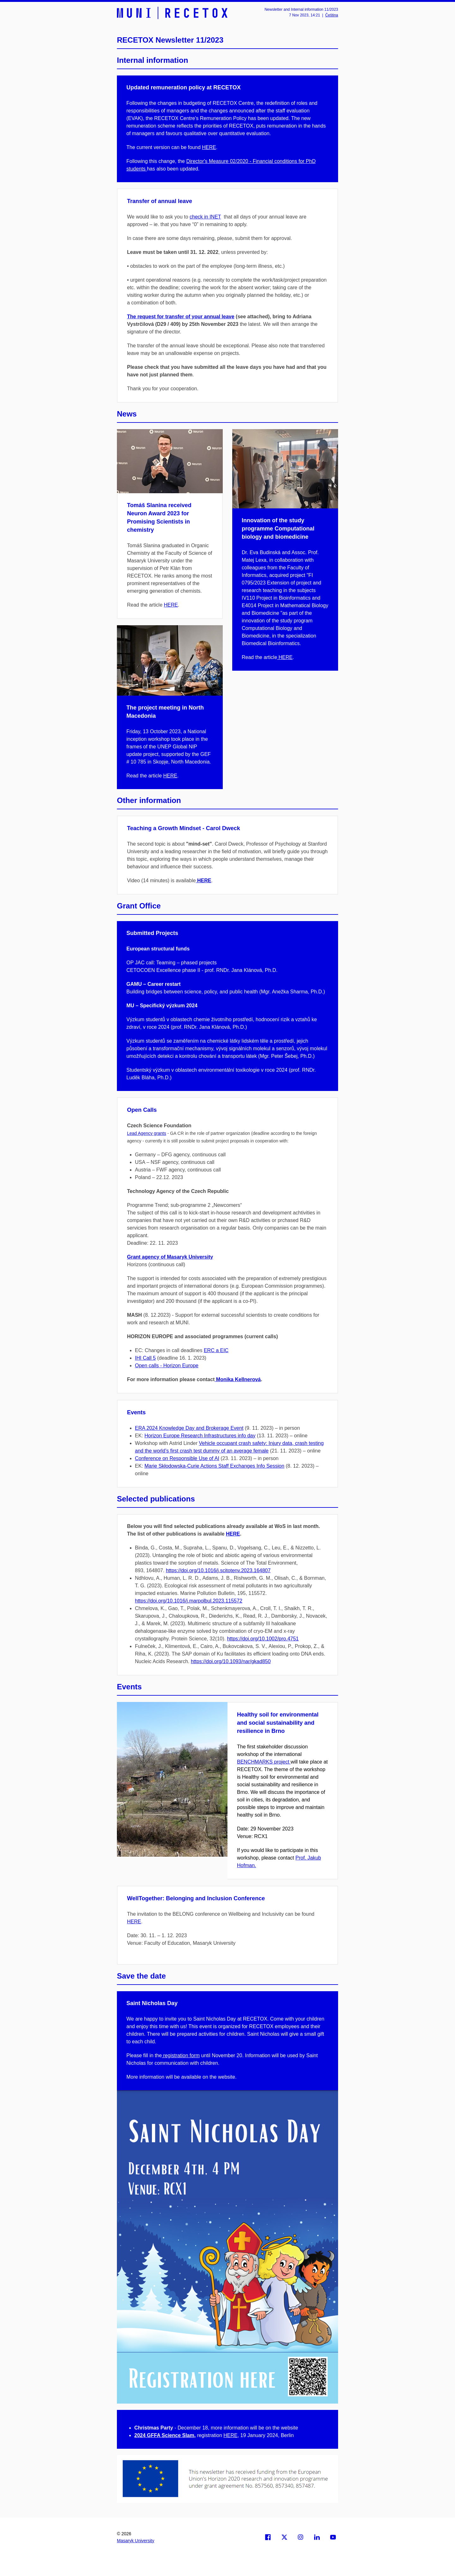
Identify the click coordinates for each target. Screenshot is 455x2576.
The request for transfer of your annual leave (180, 316)
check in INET (205, 216)
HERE (209, 147)
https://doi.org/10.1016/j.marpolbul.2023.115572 (188, 1600)
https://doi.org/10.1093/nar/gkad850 (231, 1661)
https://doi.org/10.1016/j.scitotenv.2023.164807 (218, 1570)
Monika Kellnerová (238, 1379)
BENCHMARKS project (264, 1761)
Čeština (331, 15)
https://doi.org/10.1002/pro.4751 (263, 1638)
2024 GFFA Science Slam (164, 2435)
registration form (181, 2055)
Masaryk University (135, 2540)
